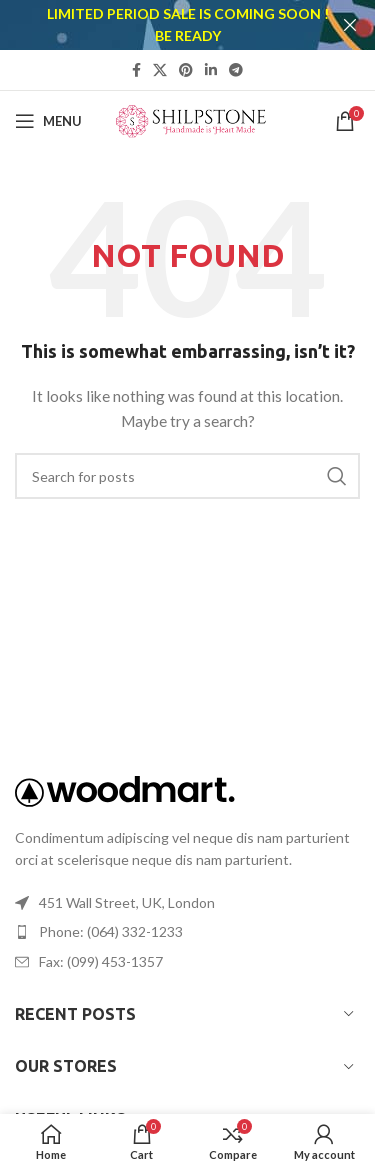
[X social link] (160, 70)
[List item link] (187, 932)
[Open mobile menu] (48, 121)
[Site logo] (191, 118)
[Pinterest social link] (186, 70)
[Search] (187, 476)
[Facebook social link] (136, 70)
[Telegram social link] (236, 70)
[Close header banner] (350, 25)
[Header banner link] (157, 25)
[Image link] (125, 788)
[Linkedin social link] (211, 70)
